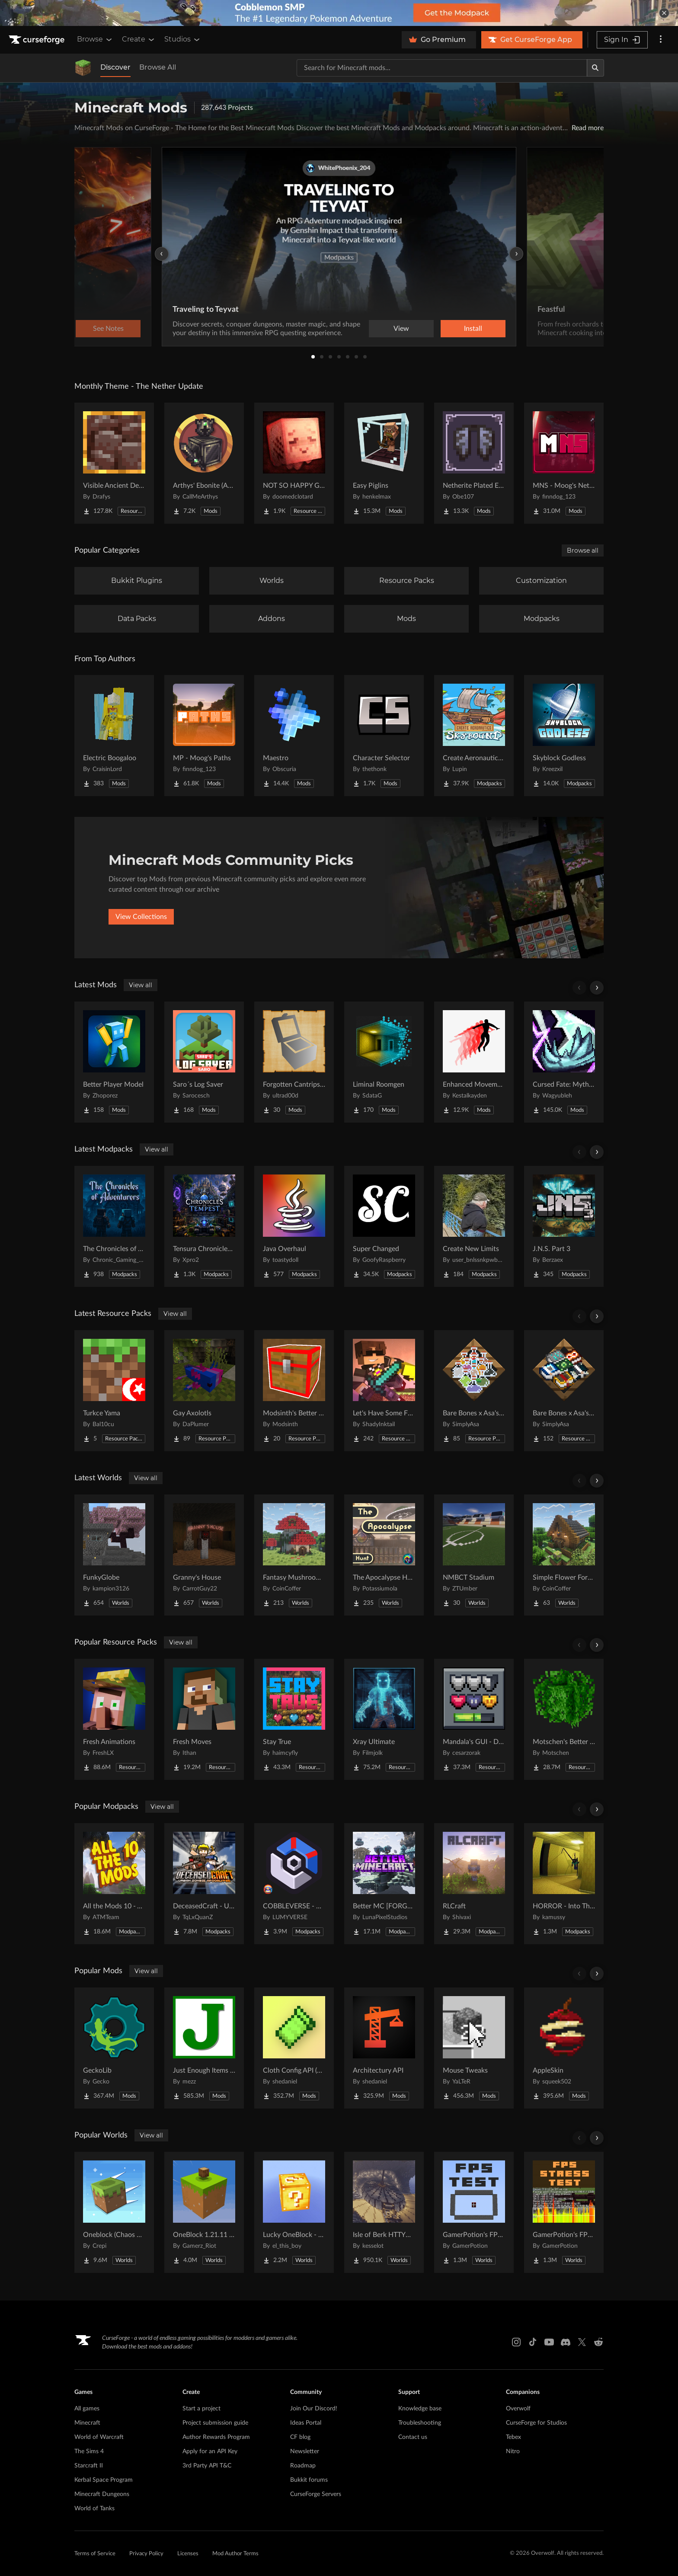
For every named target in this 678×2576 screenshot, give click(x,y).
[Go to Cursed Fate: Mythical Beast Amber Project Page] (564, 1062)
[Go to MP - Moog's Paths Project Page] (204, 735)
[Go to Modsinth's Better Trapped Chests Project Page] (294, 1390)
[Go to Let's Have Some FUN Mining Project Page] (384, 1390)
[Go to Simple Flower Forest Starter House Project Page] (564, 1555)
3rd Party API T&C (206, 2466)
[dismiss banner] (664, 13)
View (401, 328)
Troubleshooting (419, 2423)
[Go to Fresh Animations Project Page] (114, 1719)
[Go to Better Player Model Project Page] (114, 1062)
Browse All (157, 67)
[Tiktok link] (533, 2342)
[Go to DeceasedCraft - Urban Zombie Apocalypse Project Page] (204, 1883)
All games (86, 2409)
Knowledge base (419, 2409)
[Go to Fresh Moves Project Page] (204, 1719)
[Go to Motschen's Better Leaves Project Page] (564, 1719)
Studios (182, 39)
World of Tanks (94, 2509)
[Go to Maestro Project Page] (294, 735)
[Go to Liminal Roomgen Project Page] (384, 1062)
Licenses (187, 2554)
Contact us (412, 2437)
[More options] (660, 39)
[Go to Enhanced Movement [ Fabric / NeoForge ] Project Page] (474, 1062)
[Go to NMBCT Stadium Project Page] (474, 1555)
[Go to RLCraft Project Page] (474, 1883)
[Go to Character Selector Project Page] (384, 735)
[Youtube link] (549, 2342)
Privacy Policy (146, 2554)
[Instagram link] (516, 2342)
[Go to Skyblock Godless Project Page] (564, 735)
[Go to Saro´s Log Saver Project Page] (204, 1062)
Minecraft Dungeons (101, 2494)
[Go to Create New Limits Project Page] (474, 1226)
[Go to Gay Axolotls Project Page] (204, 1390)
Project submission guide (215, 2423)
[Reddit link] (598, 2342)
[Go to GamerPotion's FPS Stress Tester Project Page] (564, 2212)
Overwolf (518, 2409)
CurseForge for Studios (536, 2423)
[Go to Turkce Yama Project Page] (114, 1390)
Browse (95, 39)
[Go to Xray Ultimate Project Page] (384, 1719)
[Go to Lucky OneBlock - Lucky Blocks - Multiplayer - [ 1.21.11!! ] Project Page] (294, 2212)
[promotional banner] (339, 13)
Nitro (513, 2451)
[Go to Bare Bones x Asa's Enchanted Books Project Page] (564, 1390)
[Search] (595, 68)
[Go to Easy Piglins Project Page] (384, 463)
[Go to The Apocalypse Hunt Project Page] (384, 1555)
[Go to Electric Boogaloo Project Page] (114, 735)
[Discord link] (565, 2342)
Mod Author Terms (235, 2554)
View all (140, 985)
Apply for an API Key (209, 2451)
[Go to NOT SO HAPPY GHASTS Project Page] (294, 463)
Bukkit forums (309, 2480)
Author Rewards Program (216, 2437)
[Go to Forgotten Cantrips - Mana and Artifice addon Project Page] (294, 1062)
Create (139, 39)
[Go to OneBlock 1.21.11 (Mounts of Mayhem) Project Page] (204, 2212)
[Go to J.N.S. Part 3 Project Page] (564, 1226)
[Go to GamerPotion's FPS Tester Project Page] (474, 2212)
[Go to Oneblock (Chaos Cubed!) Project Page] (114, 2212)
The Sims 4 (89, 2451)
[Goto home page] (38, 39)
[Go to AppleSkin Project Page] (564, 2048)
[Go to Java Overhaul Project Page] (294, 1226)
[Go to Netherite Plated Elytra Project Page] (474, 463)
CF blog (300, 2437)
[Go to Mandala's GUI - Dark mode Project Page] (474, 1719)
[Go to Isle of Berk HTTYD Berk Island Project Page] (384, 2212)
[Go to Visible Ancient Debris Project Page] (114, 463)
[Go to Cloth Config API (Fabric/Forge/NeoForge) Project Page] (294, 2048)
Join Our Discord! (313, 2409)
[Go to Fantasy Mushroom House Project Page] (294, 1555)
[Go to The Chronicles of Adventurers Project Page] (114, 1226)
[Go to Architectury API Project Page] (384, 2048)
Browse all (582, 550)
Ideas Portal (305, 2423)
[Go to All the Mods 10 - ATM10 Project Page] (114, 1883)
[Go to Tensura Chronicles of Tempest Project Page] (204, 1226)
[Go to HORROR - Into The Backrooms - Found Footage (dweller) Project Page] (564, 1883)
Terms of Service (94, 2554)
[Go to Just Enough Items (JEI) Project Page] (204, 2048)
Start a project (201, 2409)
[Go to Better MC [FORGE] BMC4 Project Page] (384, 1883)
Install (473, 328)
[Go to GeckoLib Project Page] (114, 2048)
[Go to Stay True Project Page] (294, 1719)
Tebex (513, 2437)
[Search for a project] (442, 68)
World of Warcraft (99, 2437)
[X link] (582, 2342)
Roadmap (303, 2466)
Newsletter (304, 2451)
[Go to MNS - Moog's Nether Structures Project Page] (564, 463)
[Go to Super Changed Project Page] (384, 1226)
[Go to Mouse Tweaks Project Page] (474, 2048)
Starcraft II (88, 2466)
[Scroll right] (597, 988)
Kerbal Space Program (103, 2480)
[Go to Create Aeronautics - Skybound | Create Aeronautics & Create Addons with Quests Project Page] (474, 735)
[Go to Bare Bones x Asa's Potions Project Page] (474, 1390)
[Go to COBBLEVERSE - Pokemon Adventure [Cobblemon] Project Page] (294, 1883)
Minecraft (87, 2423)
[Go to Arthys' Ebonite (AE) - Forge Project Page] (204, 463)
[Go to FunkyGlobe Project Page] (114, 1555)
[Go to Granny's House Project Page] (204, 1555)
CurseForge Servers (315, 2494)
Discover (115, 67)
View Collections (141, 916)
